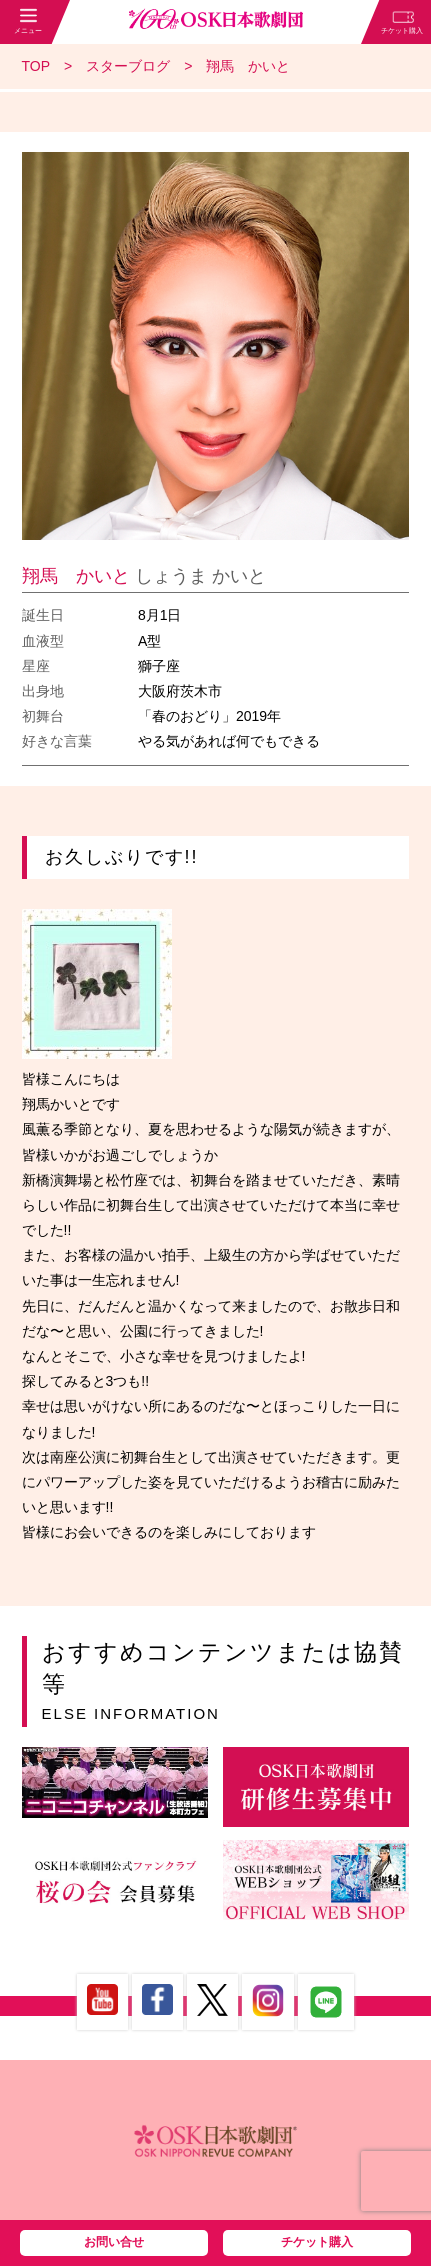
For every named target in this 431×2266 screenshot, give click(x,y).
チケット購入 (317, 2242)
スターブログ (128, 66)
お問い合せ (114, 2242)
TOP (36, 66)
